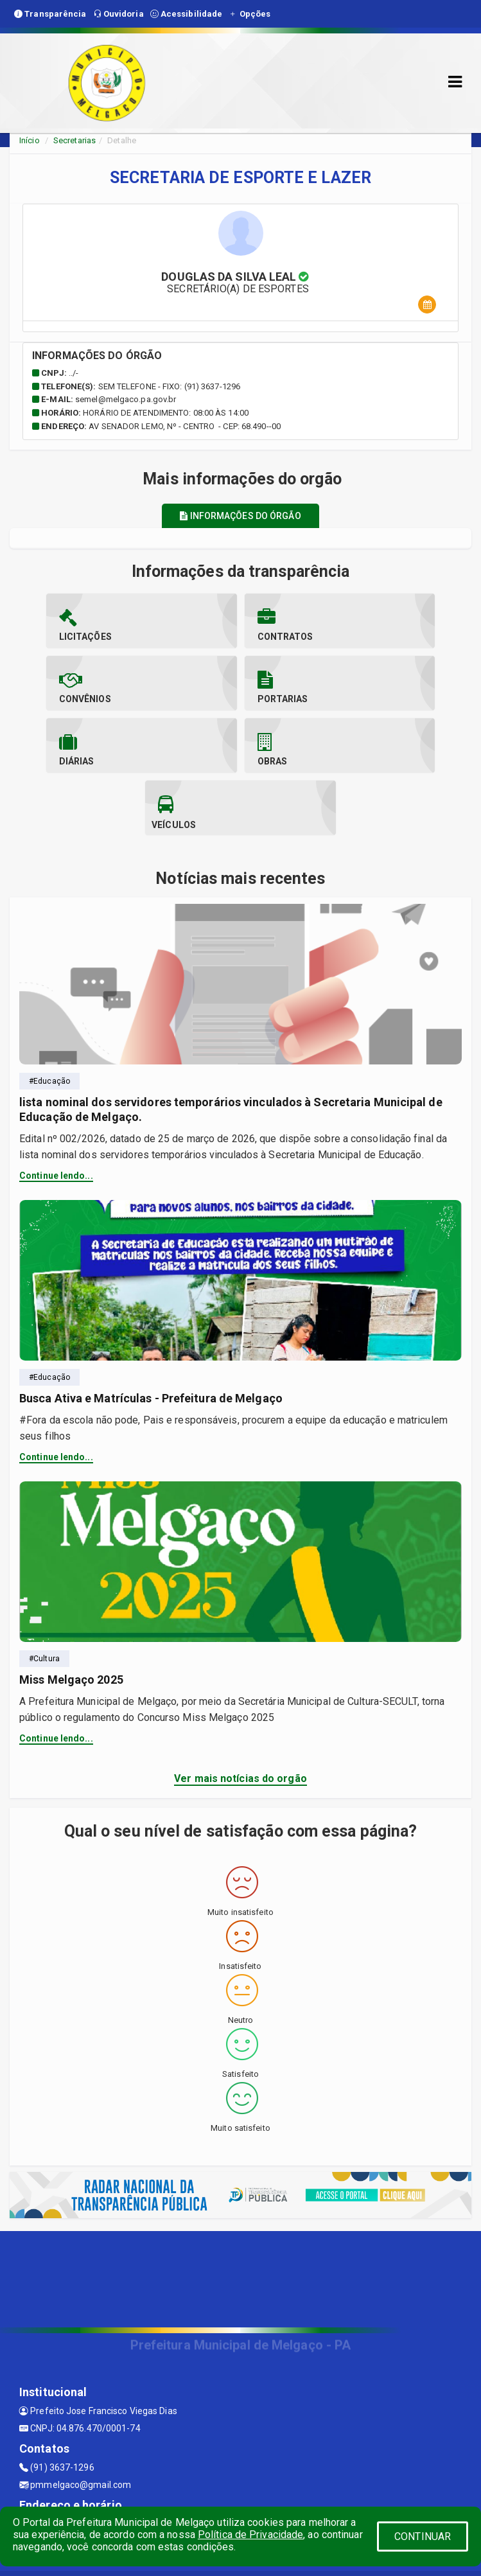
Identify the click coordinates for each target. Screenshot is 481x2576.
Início (29, 140)
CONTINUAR (422, 2536)
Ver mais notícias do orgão (240, 1716)
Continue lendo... (56, 1113)
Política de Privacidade (250, 2534)
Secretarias (74, 140)
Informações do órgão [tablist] (240, 516)
